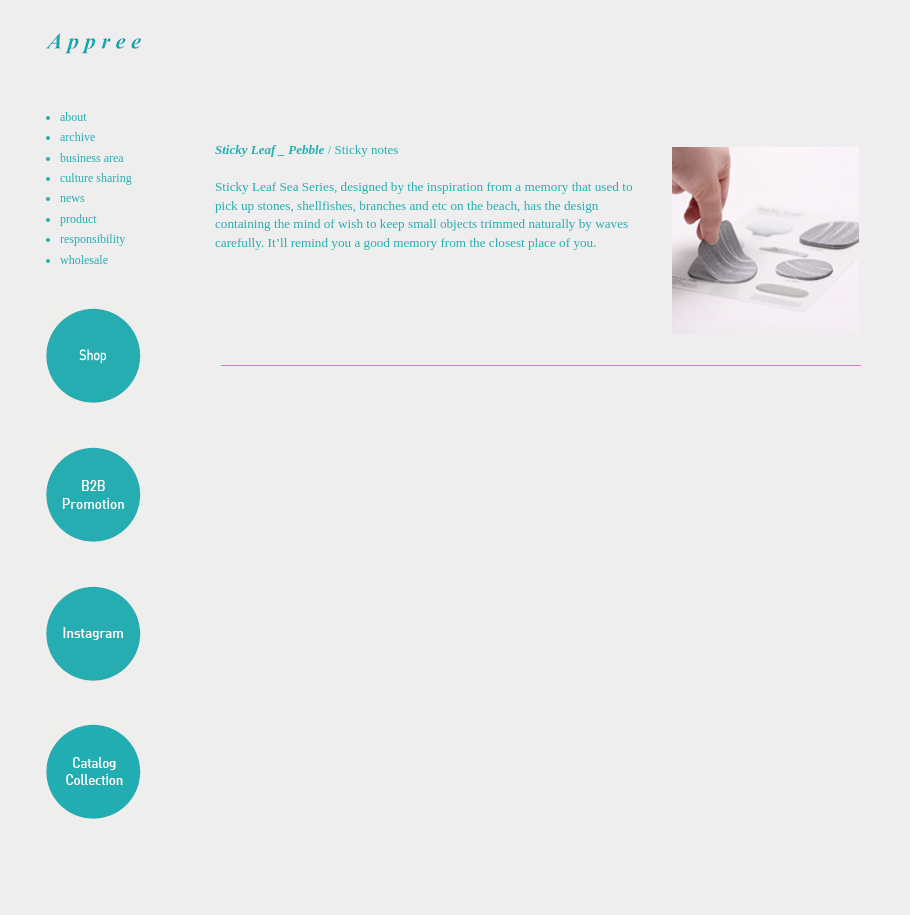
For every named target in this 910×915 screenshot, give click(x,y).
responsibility (92, 239)
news (72, 198)
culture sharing (96, 178)
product (78, 219)
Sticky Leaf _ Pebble (269, 149)
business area (92, 158)
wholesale (84, 260)
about (73, 117)
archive (77, 137)
